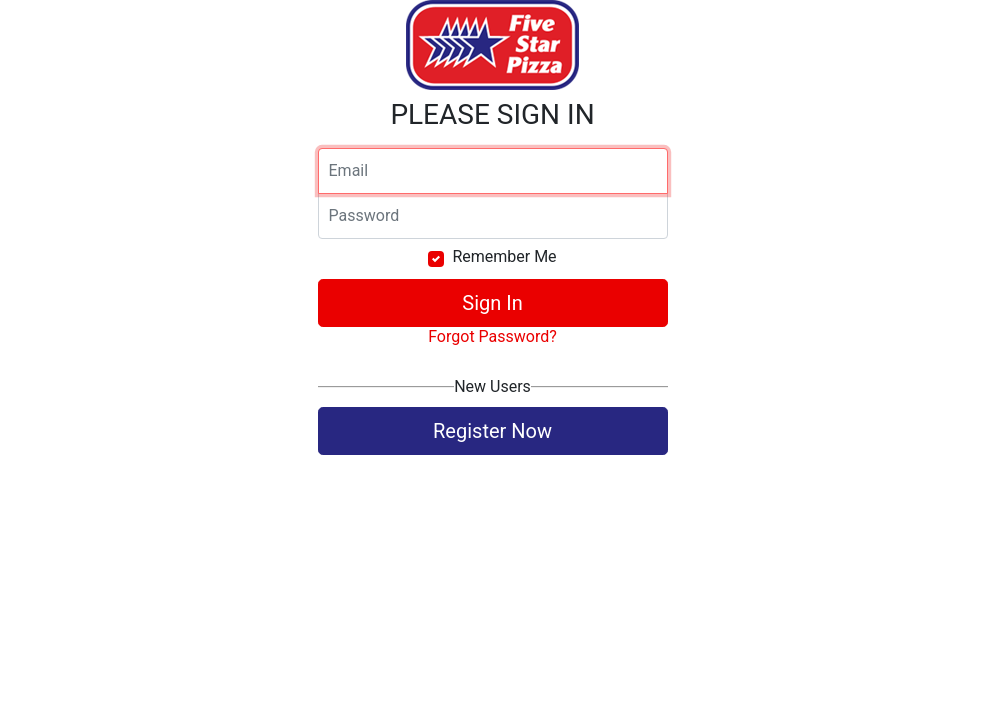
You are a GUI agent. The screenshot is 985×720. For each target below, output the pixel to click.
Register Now (492, 431)
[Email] (493, 171)
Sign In (492, 303)
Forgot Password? (492, 336)
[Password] (493, 216)
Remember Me (504, 256)
